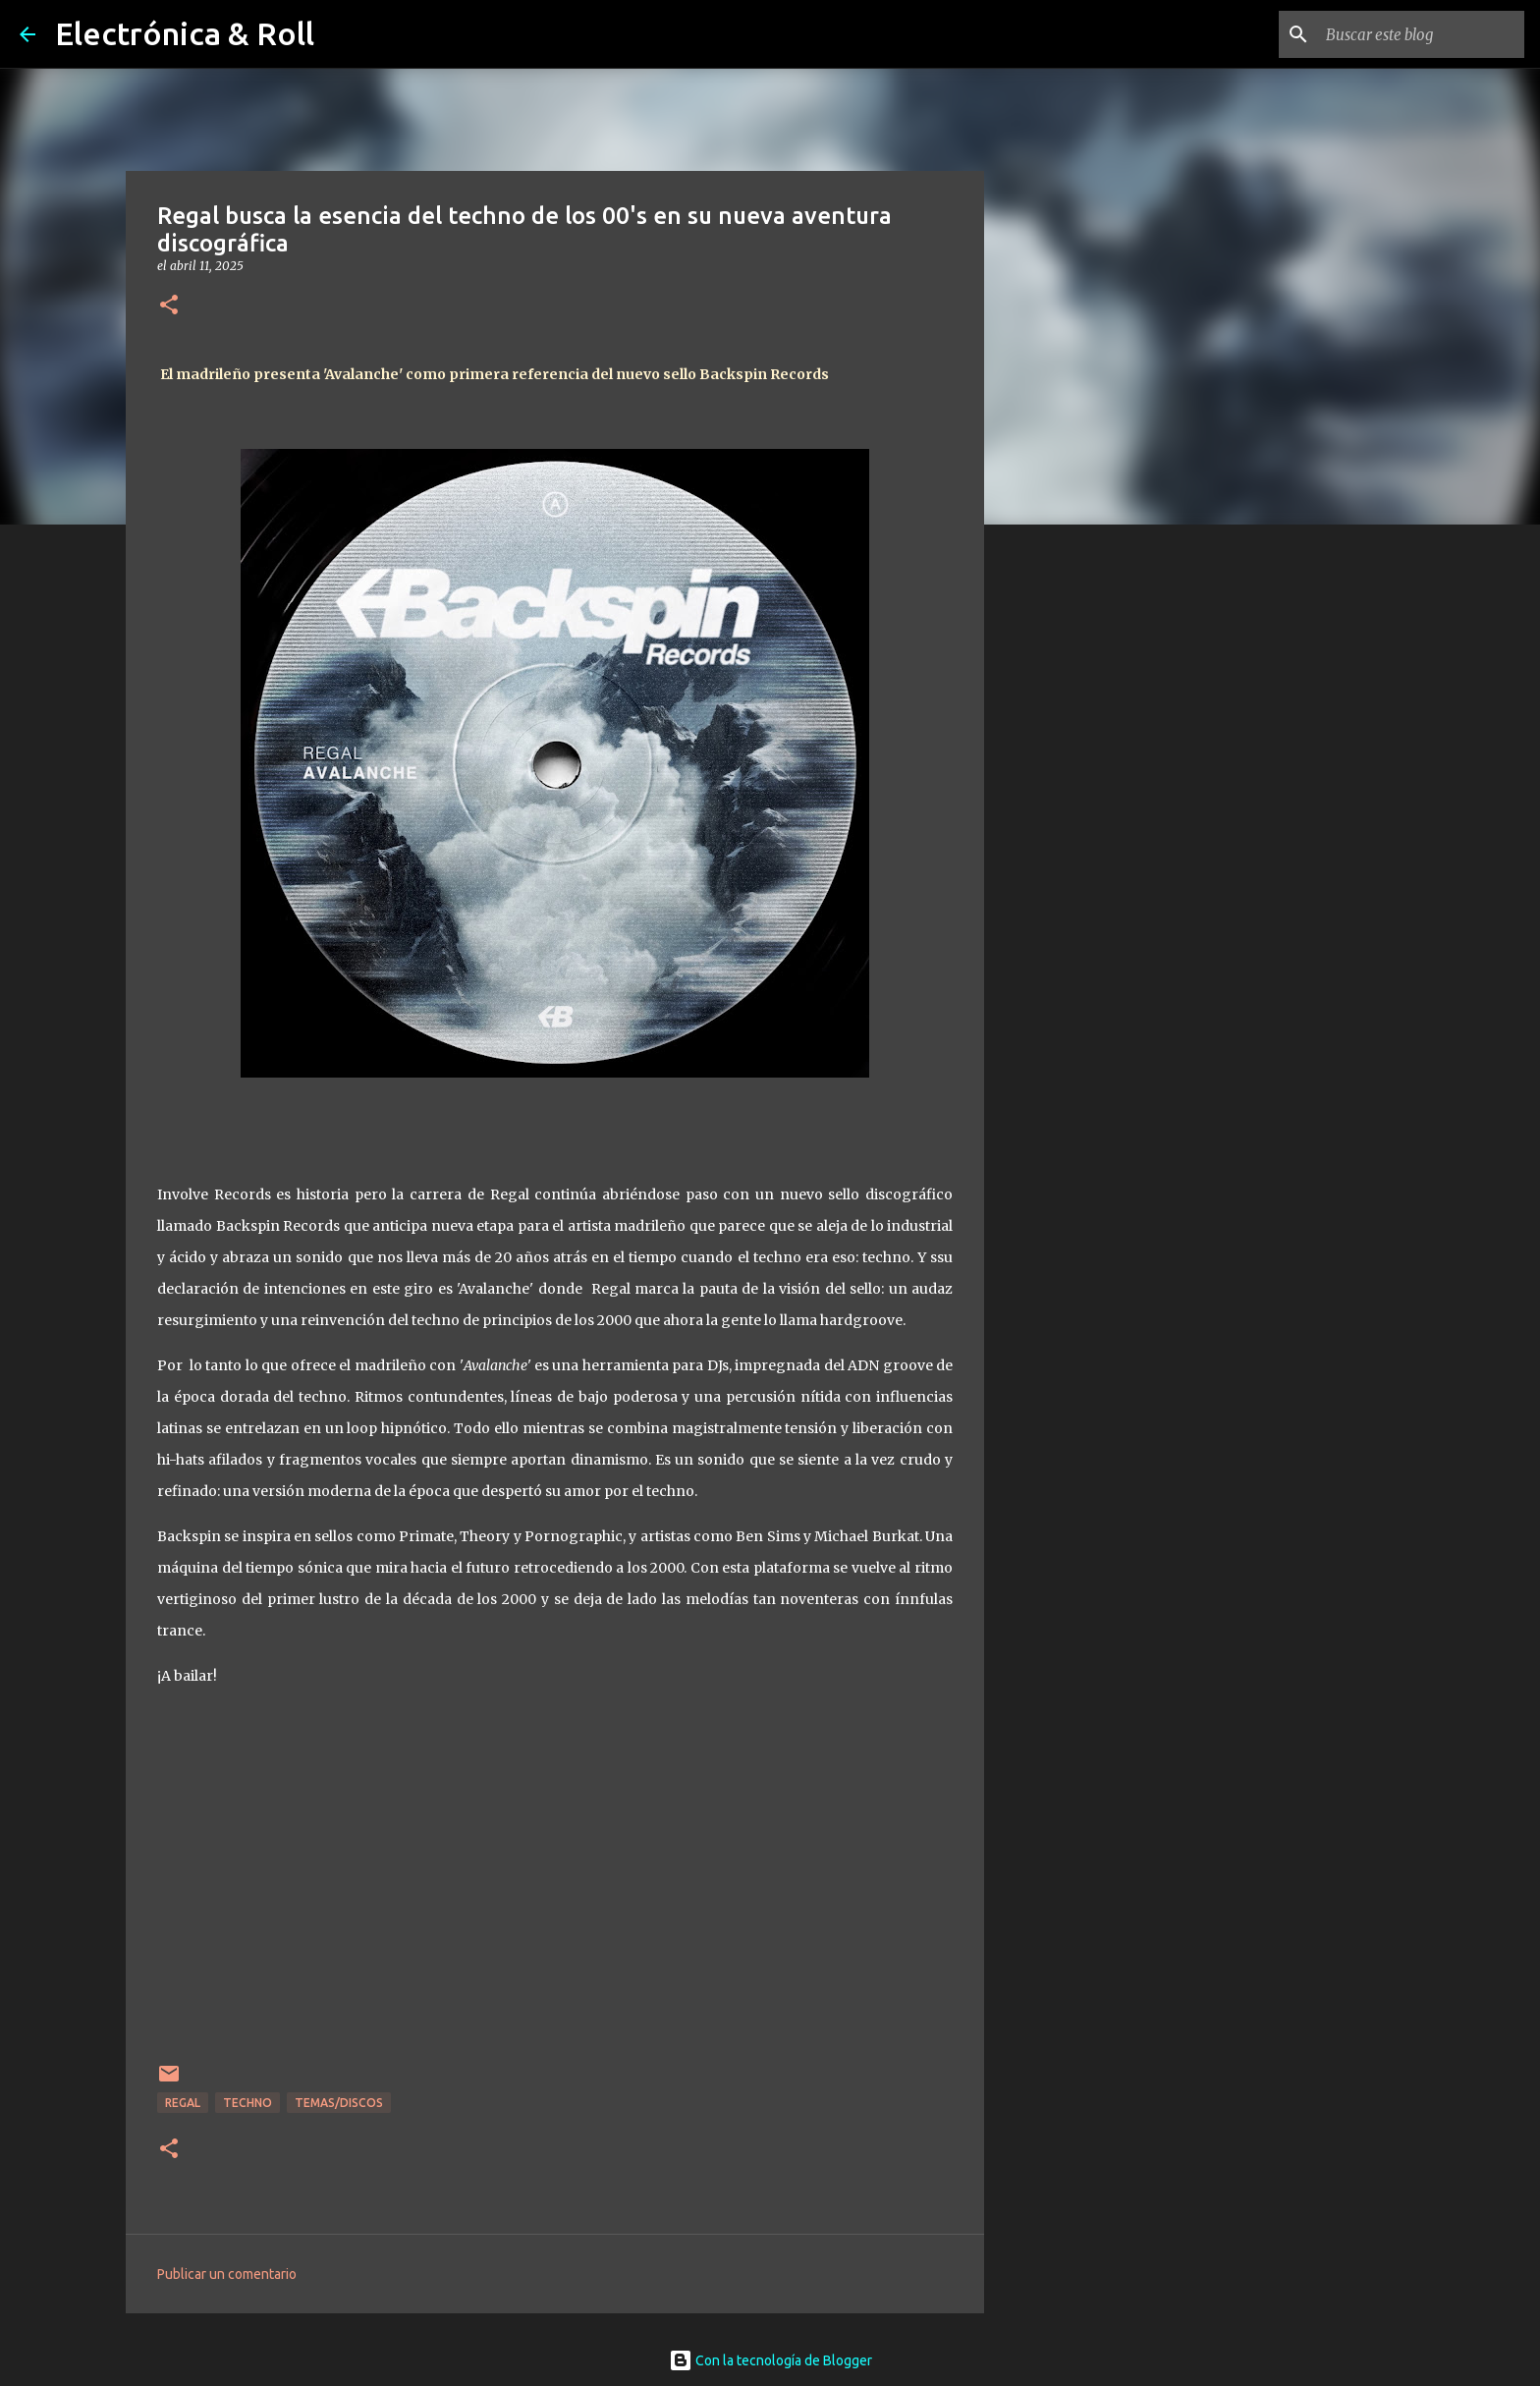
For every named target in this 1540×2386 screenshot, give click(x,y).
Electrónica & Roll (184, 33)
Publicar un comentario (227, 2274)
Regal (182, 2102)
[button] (169, 306)
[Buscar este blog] (1421, 34)
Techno (247, 2102)
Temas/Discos (339, 2102)
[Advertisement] (1084, 848)
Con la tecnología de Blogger (770, 2360)
